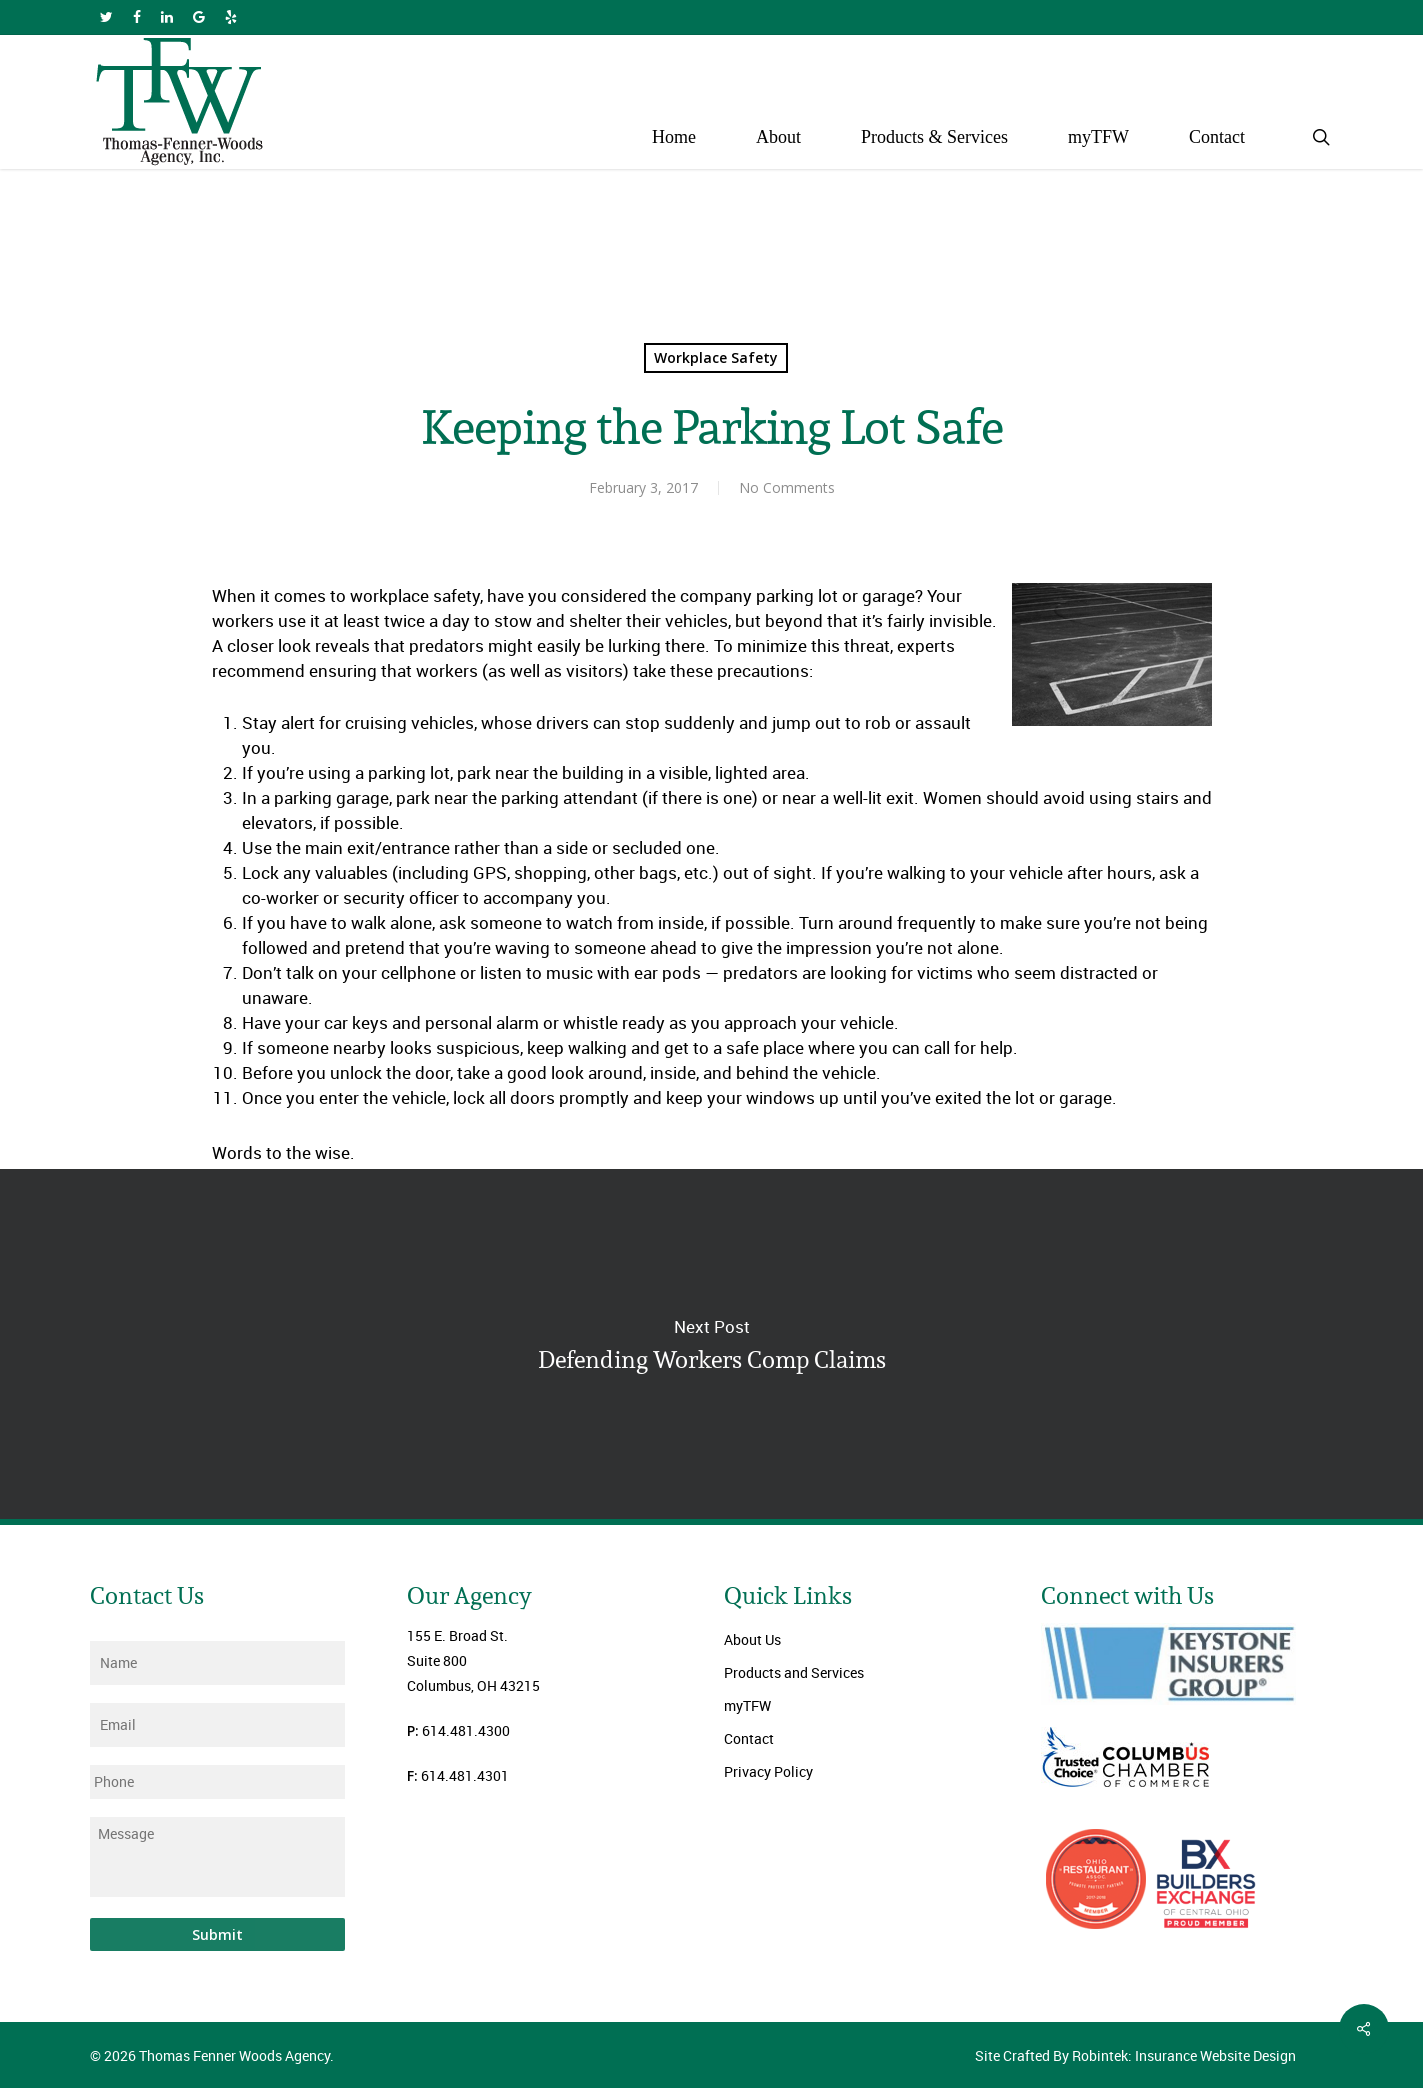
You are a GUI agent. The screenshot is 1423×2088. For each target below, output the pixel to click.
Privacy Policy (768, 1771)
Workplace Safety (716, 357)
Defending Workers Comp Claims (711, 1344)
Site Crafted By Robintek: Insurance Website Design (1135, 2055)
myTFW (747, 1705)
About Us (752, 1639)
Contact (749, 1738)
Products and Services (794, 1672)
